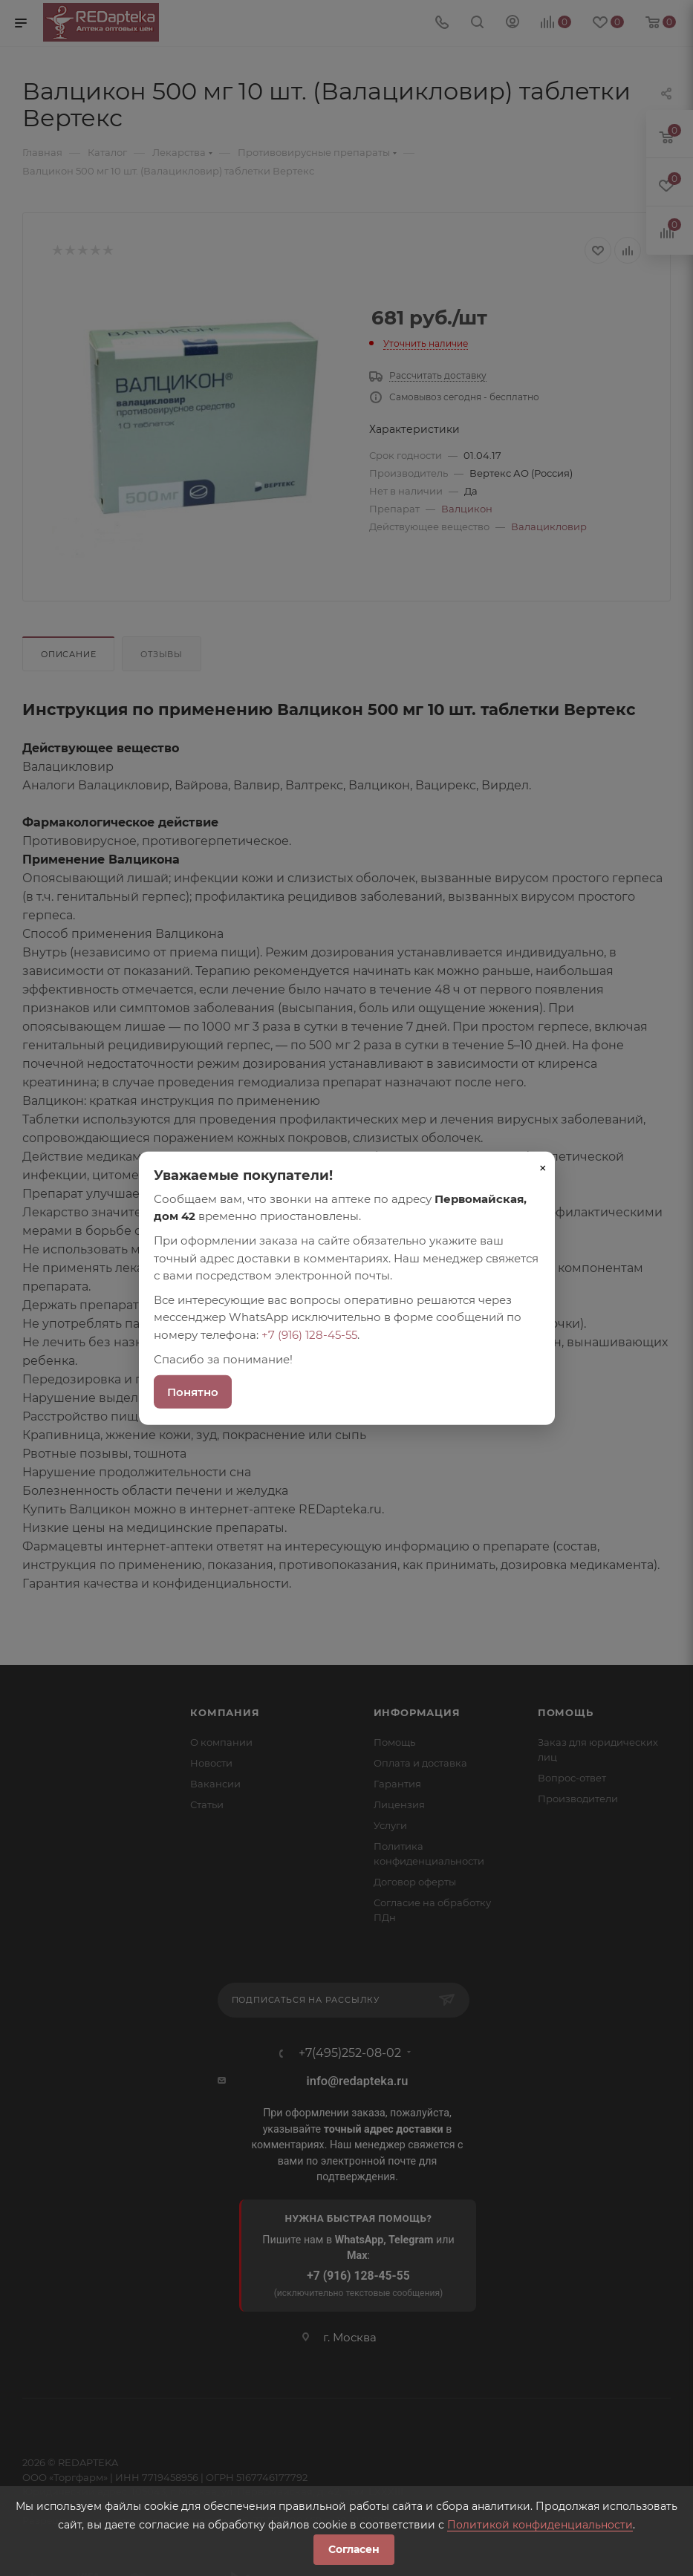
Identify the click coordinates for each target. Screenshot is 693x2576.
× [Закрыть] (543, 1167)
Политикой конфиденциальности (540, 2524)
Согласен (354, 2549)
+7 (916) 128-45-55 (309, 1334)
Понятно (192, 1392)
